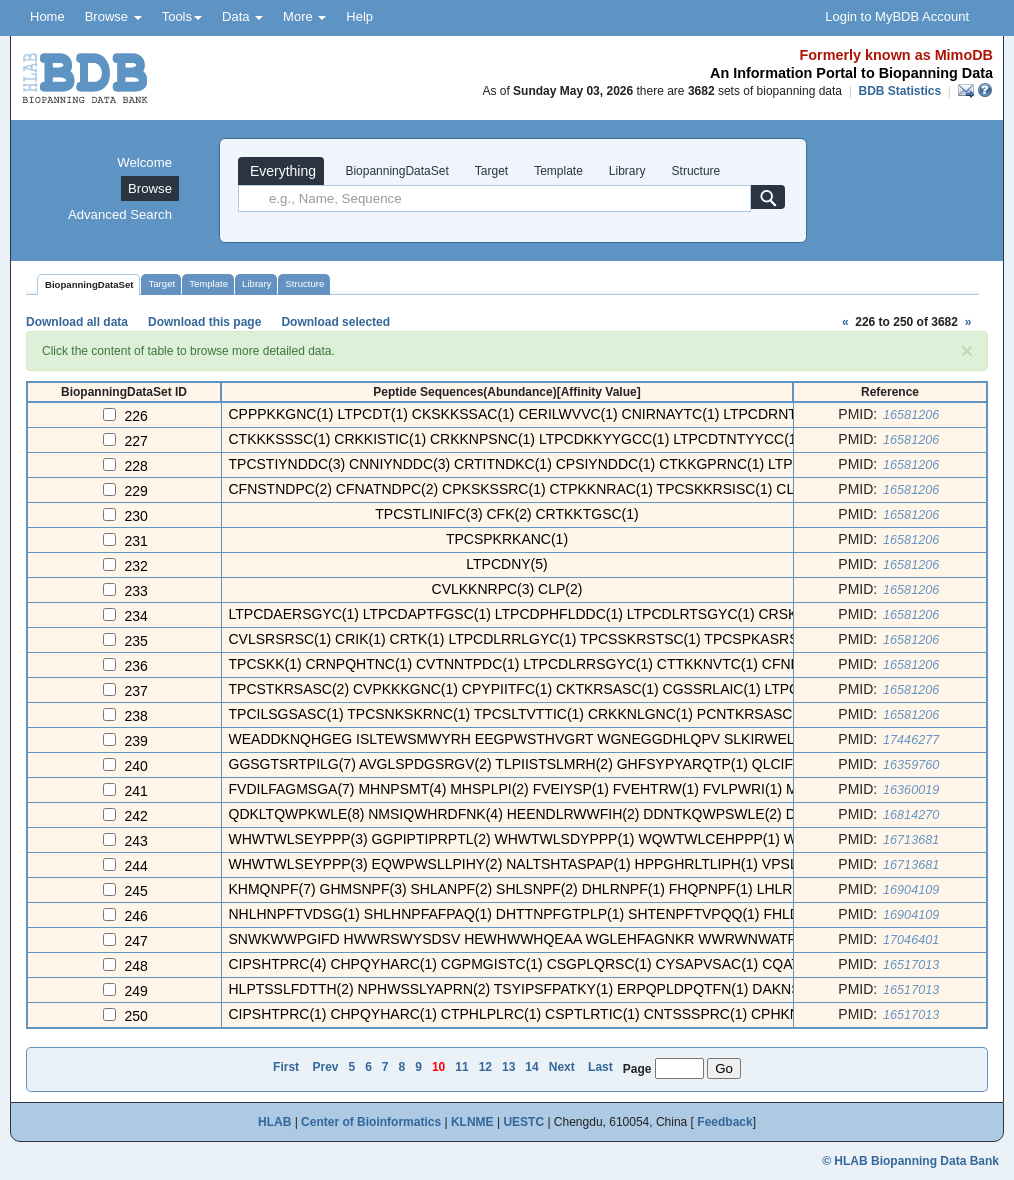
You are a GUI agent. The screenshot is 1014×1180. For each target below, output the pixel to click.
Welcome (144, 162)
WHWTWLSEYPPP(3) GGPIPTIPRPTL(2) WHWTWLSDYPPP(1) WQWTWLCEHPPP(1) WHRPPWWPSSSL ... (576, 839)
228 (136, 466)
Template (558, 171)
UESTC (523, 1122)
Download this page (204, 322)
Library (627, 171)
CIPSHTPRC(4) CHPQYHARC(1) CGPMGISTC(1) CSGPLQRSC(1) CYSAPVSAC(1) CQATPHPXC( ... (549, 964)
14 (531, 1067)
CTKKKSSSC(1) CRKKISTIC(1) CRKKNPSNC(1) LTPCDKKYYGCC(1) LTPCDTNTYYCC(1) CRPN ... (545, 439)
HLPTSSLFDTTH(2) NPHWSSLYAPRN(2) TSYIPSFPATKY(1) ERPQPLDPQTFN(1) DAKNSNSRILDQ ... (554, 989)
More (304, 16)
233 (136, 591)
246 (136, 916)
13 (508, 1067)
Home (47, 16)
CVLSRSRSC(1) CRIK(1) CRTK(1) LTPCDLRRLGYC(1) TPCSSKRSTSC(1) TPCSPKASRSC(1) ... (535, 639)
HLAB (274, 1122)
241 (136, 791)
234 (136, 616)
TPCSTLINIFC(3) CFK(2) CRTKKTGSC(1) (506, 514)
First (286, 1067)
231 (136, 541)
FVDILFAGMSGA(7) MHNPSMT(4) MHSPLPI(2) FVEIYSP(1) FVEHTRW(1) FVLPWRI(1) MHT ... (530, 789)
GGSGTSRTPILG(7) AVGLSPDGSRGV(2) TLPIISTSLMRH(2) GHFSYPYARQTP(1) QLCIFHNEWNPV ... (555, 764)
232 (136, 566)
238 (136, 716)
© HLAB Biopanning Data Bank (910, 1161)
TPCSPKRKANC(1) (507, 539)
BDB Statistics (899, 91)
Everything (281, 171)
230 (136, 516)
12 (485, 1067)
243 (136, 841)
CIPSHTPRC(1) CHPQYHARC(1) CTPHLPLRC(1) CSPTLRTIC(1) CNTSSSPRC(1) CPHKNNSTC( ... (544, 1014)
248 (136, 966)
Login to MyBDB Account (897, 16)
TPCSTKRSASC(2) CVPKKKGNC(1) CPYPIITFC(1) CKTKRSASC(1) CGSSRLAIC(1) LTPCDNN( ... (539, 689)
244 (136, 866)
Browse (113, 16)
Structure (696, 171)
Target (491, 171)
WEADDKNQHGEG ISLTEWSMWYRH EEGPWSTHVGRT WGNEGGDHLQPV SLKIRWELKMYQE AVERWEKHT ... (590, 739)
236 (136, 666)
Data (242, 16)
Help (359, 16)
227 (136, 441)
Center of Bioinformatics (371, 1122)
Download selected (335, 322)
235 (136, 641)
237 (136, 691)
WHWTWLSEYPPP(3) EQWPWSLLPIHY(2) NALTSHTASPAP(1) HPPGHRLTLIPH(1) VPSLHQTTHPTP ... (559, 864)
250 (136, 1016)
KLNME (472, 1122)
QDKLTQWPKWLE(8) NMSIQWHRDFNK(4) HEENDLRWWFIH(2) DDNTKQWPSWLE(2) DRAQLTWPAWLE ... (573, 814)
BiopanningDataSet (395, 171)
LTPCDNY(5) (506, 564)
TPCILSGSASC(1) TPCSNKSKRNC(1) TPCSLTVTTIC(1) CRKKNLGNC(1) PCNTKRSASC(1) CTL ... (542, 714)
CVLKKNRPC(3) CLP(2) (507, 589)
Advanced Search (120, 214)
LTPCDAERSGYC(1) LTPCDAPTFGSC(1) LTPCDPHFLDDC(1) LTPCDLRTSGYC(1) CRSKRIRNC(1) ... (552, 614)
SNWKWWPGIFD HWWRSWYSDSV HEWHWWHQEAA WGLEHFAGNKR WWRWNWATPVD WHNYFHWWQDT (583, 939)
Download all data (77, 322)
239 (136, 741)
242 (136, 816)
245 (136, 891)
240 (136, 766)
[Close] (967, 350)
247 (136, 941)
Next (562, 1067)
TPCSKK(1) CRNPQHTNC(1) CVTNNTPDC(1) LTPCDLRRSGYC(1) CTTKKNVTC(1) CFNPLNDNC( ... (549, 664)
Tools (182, 16)
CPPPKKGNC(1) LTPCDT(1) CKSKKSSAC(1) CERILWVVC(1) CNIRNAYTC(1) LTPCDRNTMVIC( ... (541, 414)
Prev (325, 1067)
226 (136, 416)
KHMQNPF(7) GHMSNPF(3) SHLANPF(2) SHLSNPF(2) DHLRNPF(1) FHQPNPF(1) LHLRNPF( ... (535, 889)
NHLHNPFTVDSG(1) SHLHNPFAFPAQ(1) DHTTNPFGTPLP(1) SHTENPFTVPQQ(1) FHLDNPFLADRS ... (560, 914)
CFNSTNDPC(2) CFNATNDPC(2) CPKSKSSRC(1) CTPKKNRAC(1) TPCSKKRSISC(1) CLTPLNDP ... (546, 489)
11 (461, 1067)
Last (600, 1067)
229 (136, 491)
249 (136, 991)
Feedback (724, 1122)
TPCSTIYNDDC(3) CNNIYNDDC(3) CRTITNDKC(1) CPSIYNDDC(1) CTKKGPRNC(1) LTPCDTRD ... (543, 464)
